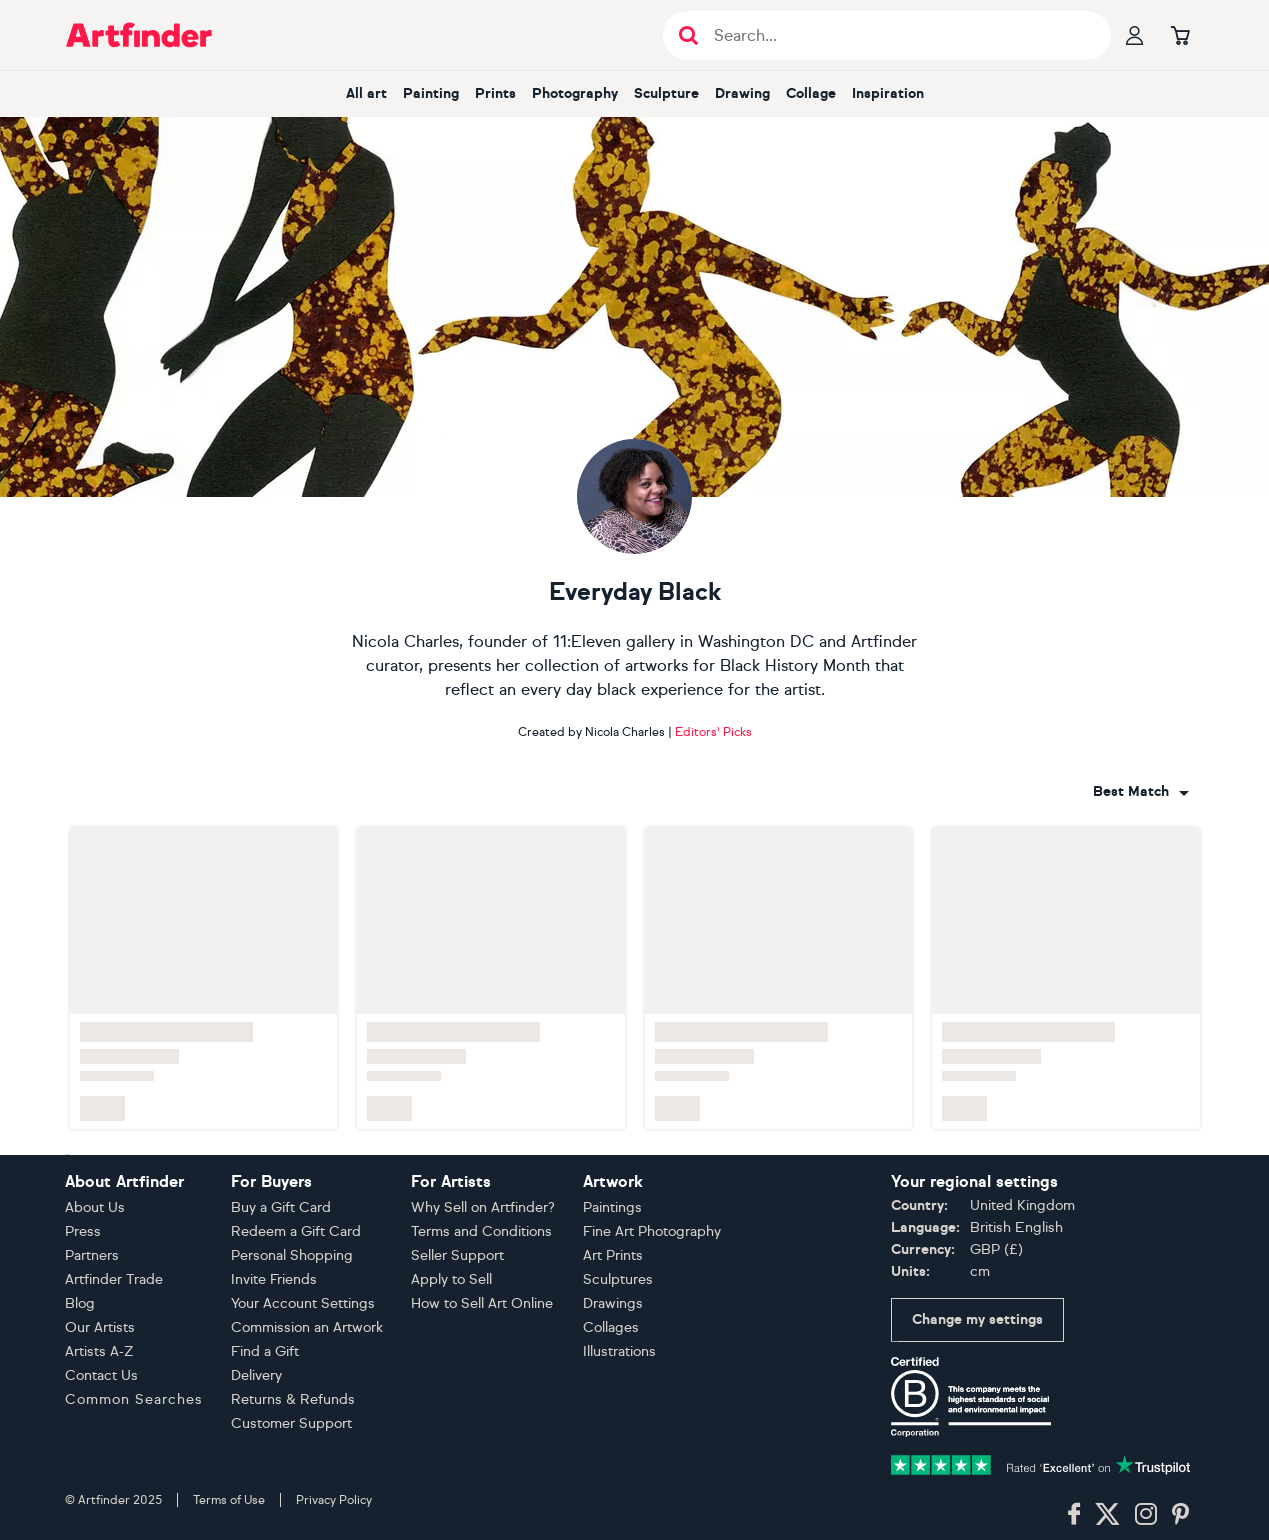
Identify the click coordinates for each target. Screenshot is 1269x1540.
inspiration (888, 93)
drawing (742, 93)
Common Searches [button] (134, 1399)
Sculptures (618, 1279)
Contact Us (101, 1375)
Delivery (256, 1375)
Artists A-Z (99, 1351)
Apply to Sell (451, 1279)
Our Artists (100, 1327)
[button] (1141, 792)
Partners (92, 1255)
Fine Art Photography (652, 1231)
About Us (95, 1207)
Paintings (612, 1207)
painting (431, 93)
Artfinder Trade (114, 1279)
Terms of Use (229, 1500)
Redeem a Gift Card (296, 1231)
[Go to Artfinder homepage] (139, 35)
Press (83, 1231)
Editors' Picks (713, 732)
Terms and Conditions (481, 1231)
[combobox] (1141, 792)
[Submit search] (688, 35)
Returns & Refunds (293, 1399)
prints (495, 93)
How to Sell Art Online (482, 1303)
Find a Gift (265, 1351)
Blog (80, 1303)
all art (366, 93)
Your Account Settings (303, 1303)
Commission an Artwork (307, 1327)
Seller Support (457, 1255)
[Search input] (897, 35)
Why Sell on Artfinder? (483, 1207)
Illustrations (619, 1351)
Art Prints (613, 1255)
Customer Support (291, 1423)
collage (811, 93)
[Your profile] (1135, 35)
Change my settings (977, 1319)
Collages (611, 1327)
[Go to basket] (1181, 35)
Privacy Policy (334, 1500)
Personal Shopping (292, 1255)
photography (575, 93)
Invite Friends (274, 1279)
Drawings (613, 1303)
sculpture (666, 93)
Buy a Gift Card (281, 1207)
